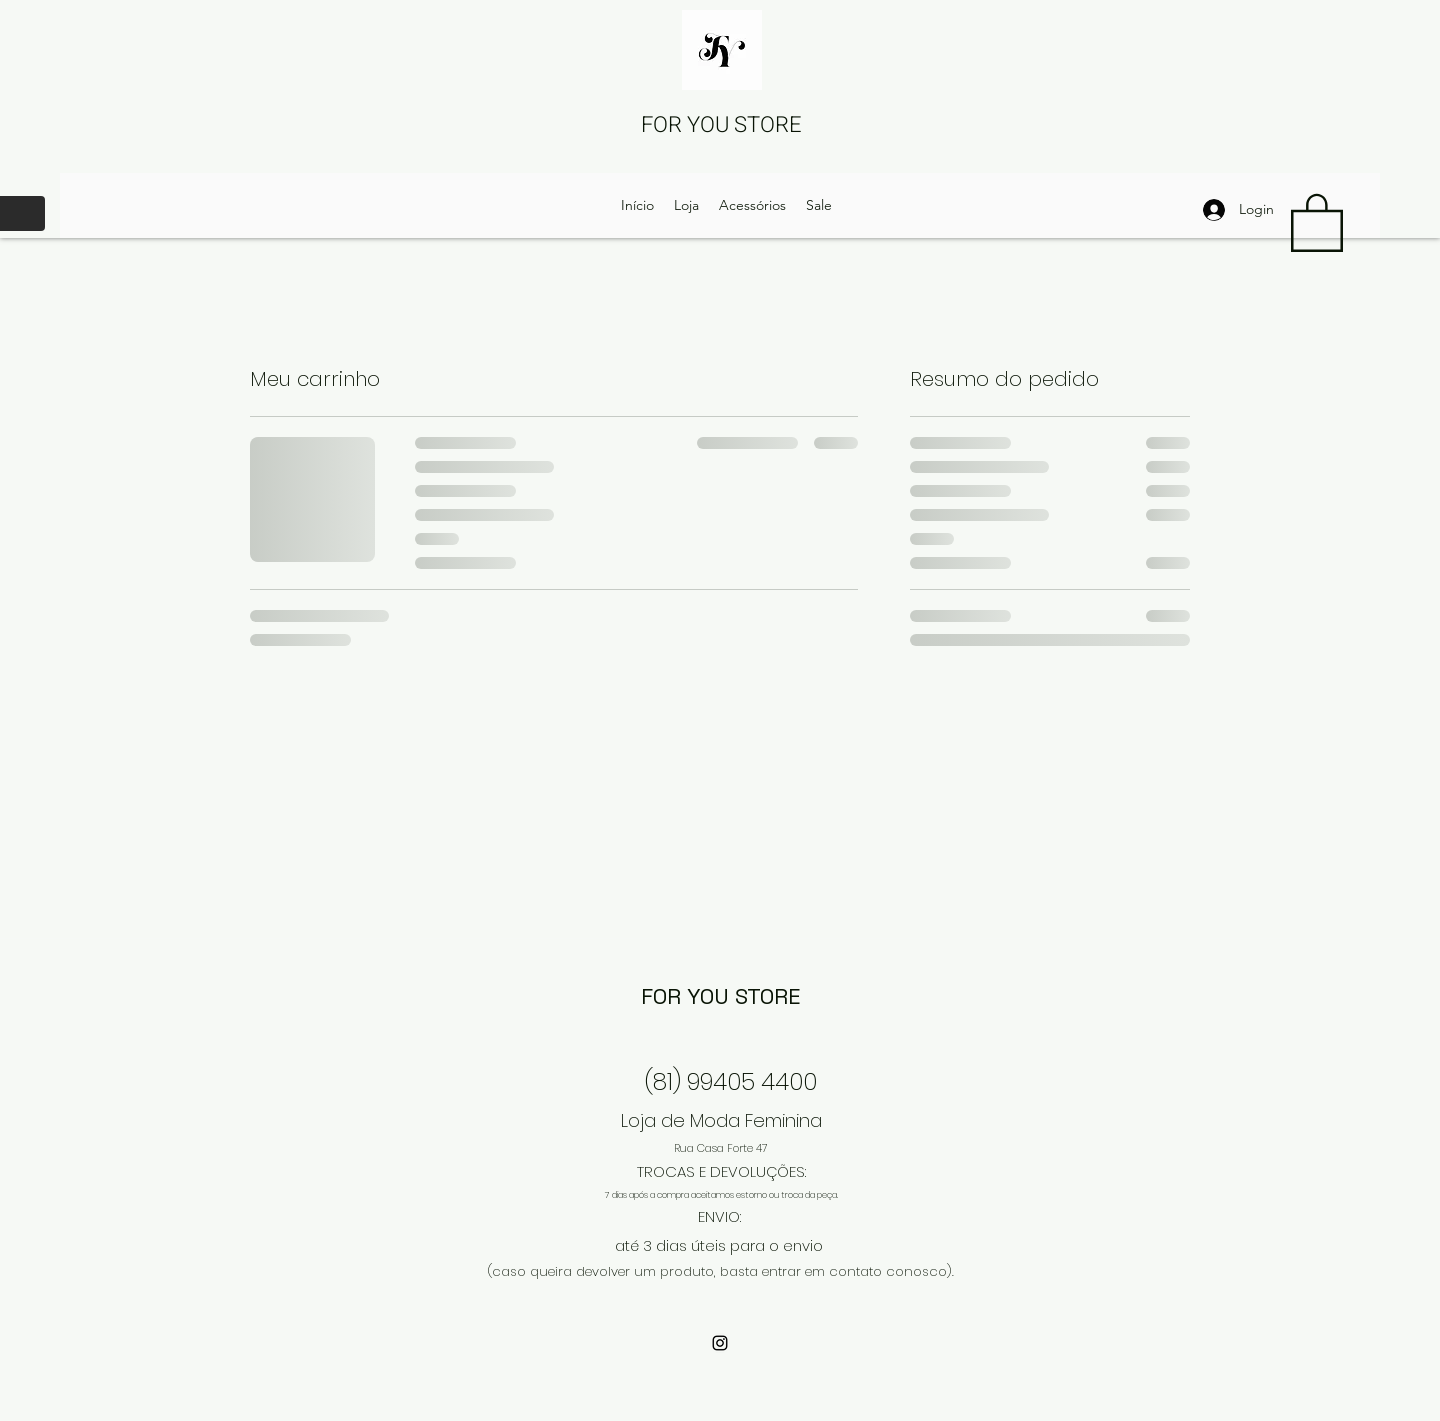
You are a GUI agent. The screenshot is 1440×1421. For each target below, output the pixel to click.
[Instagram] (720, 1343)
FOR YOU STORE (721, 125)
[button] (1317, 221)
